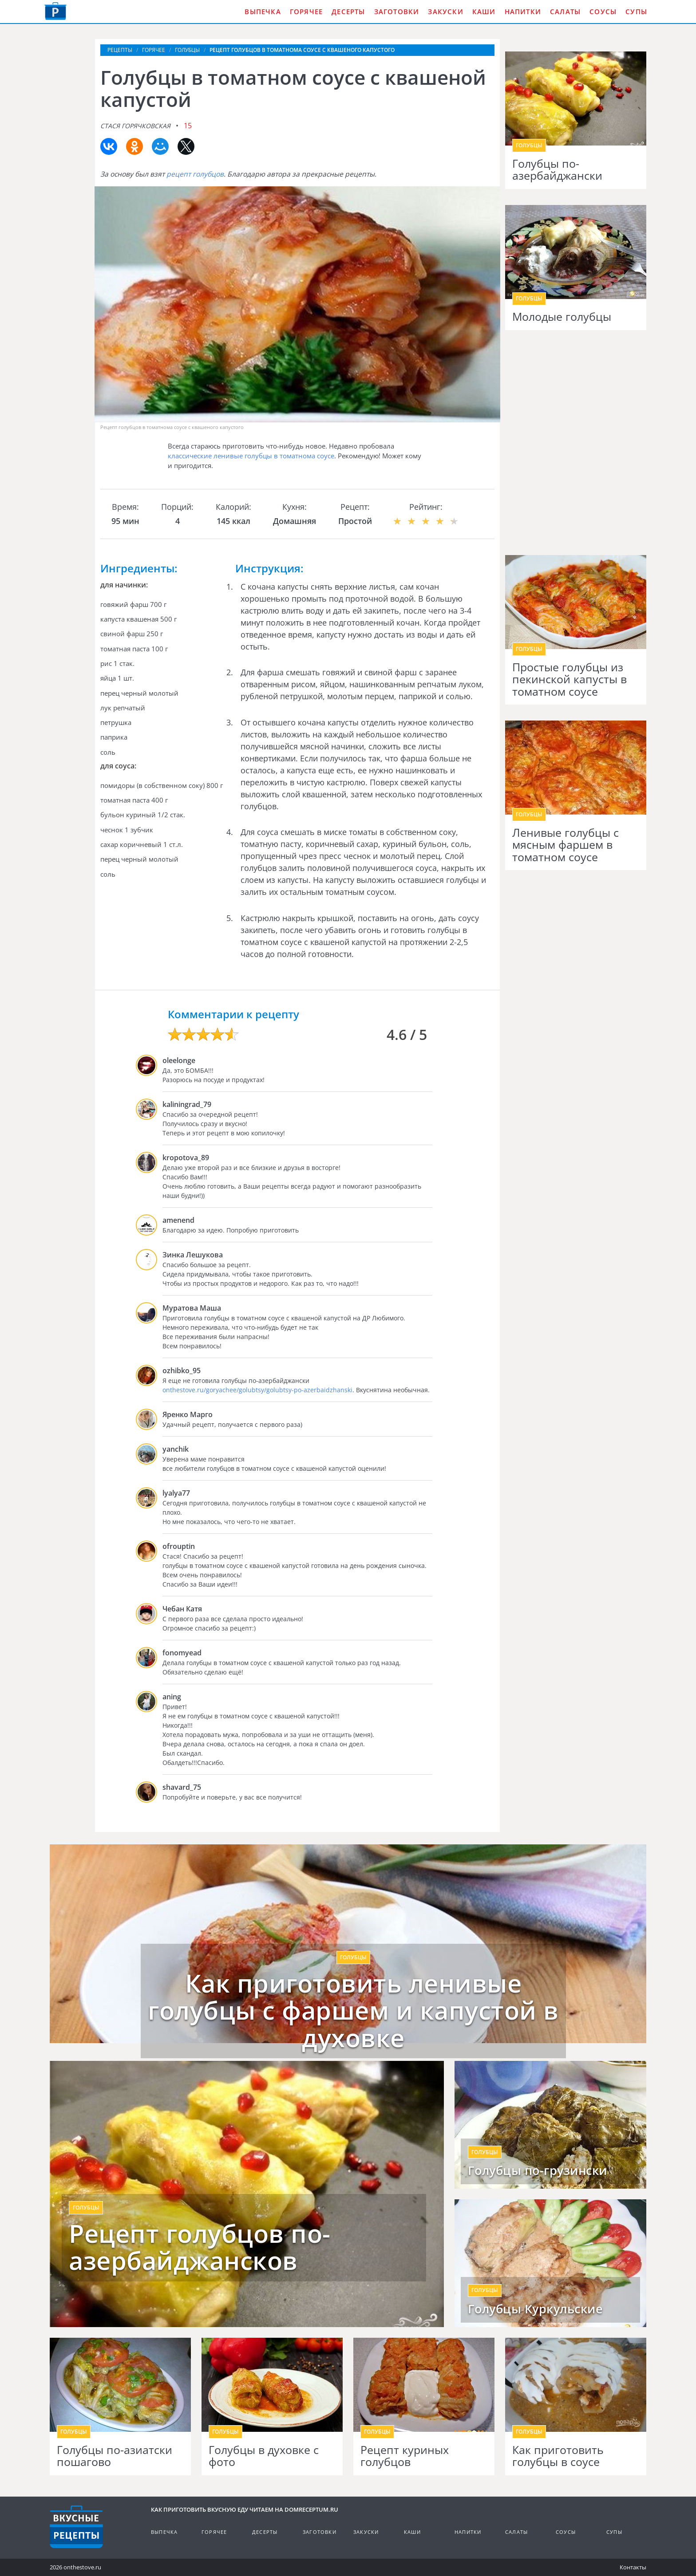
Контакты (633, 2567)
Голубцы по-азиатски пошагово (114, 2456)
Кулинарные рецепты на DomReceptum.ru (76, 2526)
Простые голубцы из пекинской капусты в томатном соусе (569, 679)
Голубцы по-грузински (537, 2170)
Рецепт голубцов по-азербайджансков (200, 2247)
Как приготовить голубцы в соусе (558, 2456)
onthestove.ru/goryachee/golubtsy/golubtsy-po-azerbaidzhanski (257, 1390)
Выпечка (263, 11)
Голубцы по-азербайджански (557, 170)
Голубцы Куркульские (535, 2309)
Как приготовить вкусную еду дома (55, 11)
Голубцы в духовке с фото (264, 2456)
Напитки (523, 11)
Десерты (348, 11)
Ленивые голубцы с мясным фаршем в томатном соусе (565, 845)
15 (188, 125)
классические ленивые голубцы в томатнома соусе (251, 455)
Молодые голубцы (561, 317)
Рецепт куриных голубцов (404, 2456)
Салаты (565, 11)
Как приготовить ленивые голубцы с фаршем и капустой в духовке (353, 2010)
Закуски (445, 11)
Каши (484, 11)
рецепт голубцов (195, 174)
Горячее (306, 11)
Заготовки (396, 11)
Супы (636, 11)
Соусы (603, 11)
